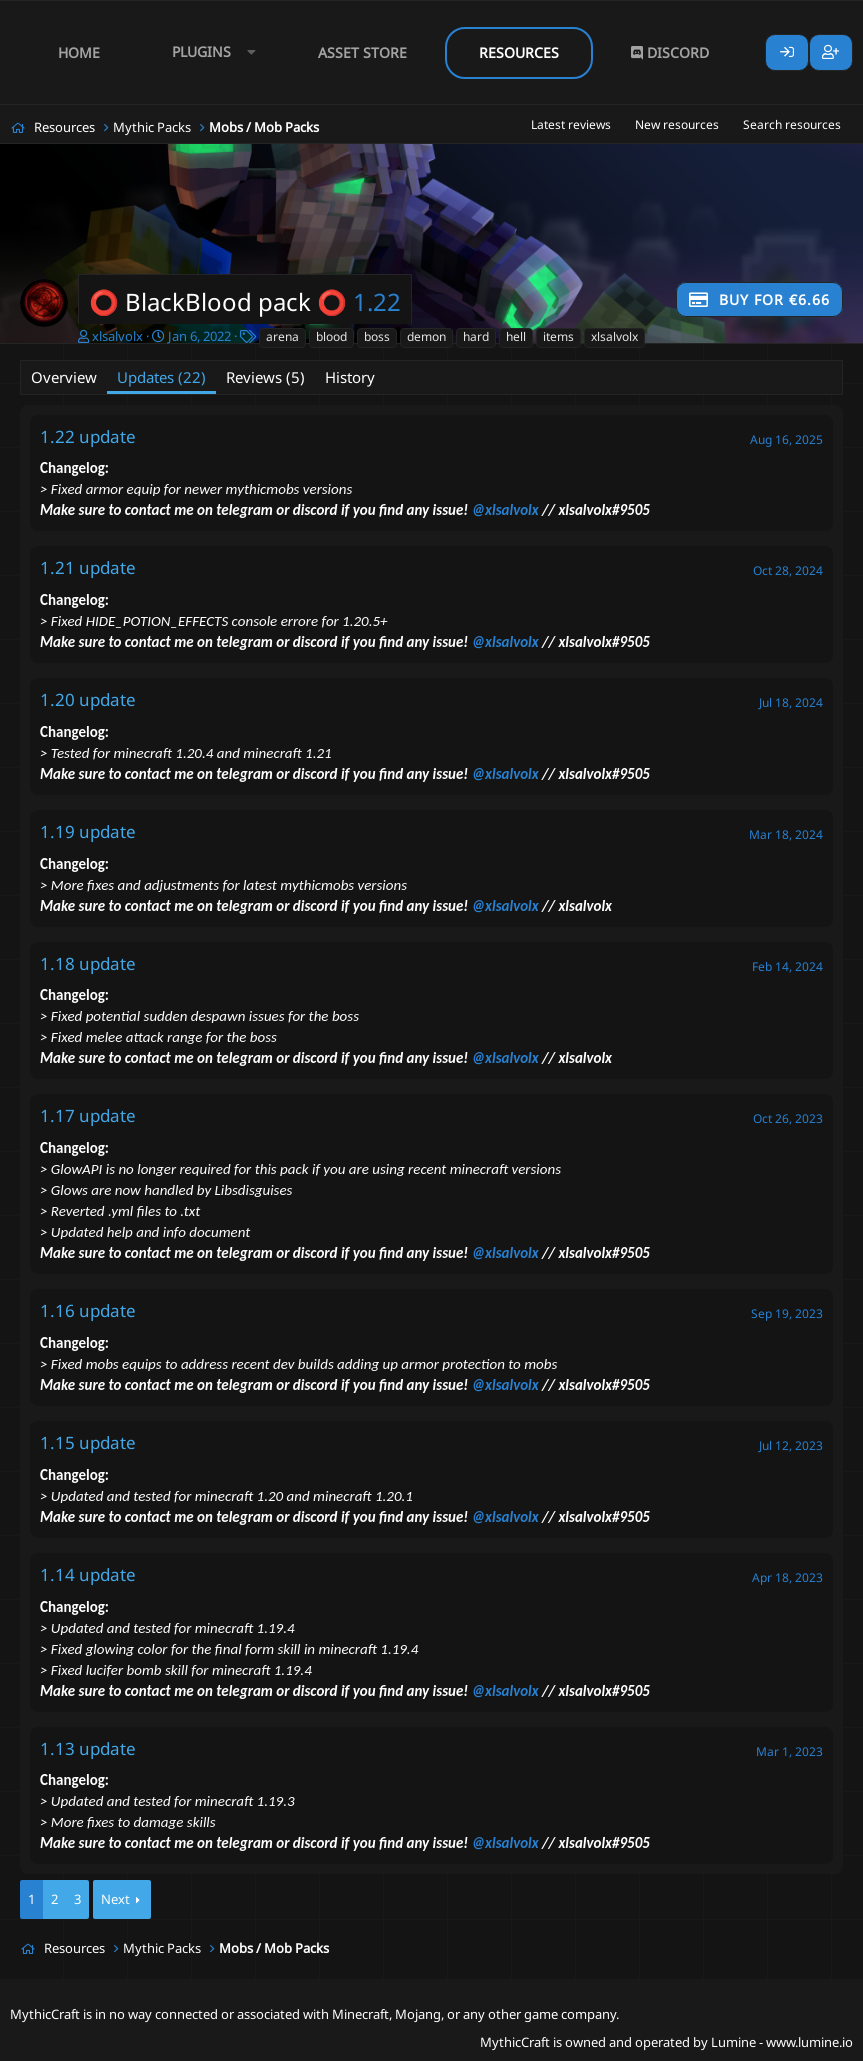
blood (331, 336)
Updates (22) (161, 377)
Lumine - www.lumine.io (782, 2042)
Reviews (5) (265, 377)
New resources (677, 124)
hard (476, 336)
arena (282, 336)
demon (426, 336)
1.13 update (88, 1748)
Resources (519, 52)
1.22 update (88, 436)
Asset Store (362, 52)
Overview (64, 377)
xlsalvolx (117, 336)
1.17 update (88, 1115)
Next (115, 1899)
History (350, 377)
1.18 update (88, 963)
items (558, 336)
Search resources (792, 124)
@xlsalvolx (505, 510)
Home (79, 52)
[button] (209, 52)
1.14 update (88, 1574)
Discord (670, 52)
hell (516, 336)
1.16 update (88, 1310)
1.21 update (88, 567)
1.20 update (88, 699)
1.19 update (88, 831)
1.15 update (88, 1442)
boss (377, 336)
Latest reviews (571, 124)
